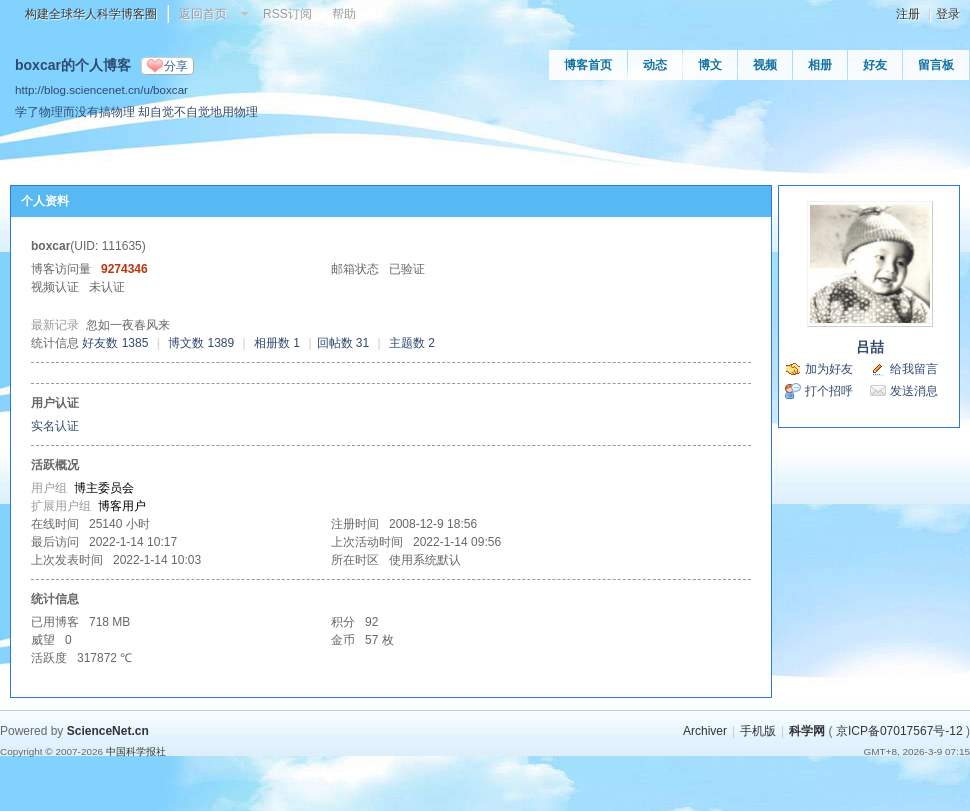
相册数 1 (277, 343)
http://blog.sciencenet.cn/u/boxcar (101, 89)
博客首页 (588, 65)
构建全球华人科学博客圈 (91, 14)
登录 (948, 14)
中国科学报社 (136, 751)
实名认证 (55, 426)
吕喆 (870, 347)
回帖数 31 (343, 343)
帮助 (344, 14)
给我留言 (914, 369)
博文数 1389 (201, 343)
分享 (176, 66)
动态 (655, 65)
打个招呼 (829, 391)
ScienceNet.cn (108, 731)
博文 (710, 65)
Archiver (705, 731)
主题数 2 (412, 343)
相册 (820, 65)
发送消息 (914, 391)
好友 (875, 65)
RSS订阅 (287, 14)
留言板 (936, 65)
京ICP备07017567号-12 (899, 731)
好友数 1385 (115, 343)
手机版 (758, 731)
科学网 (807, 731)
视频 (765, 65)
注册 (908, 14)
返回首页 (203, 14)
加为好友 (829, 369)
